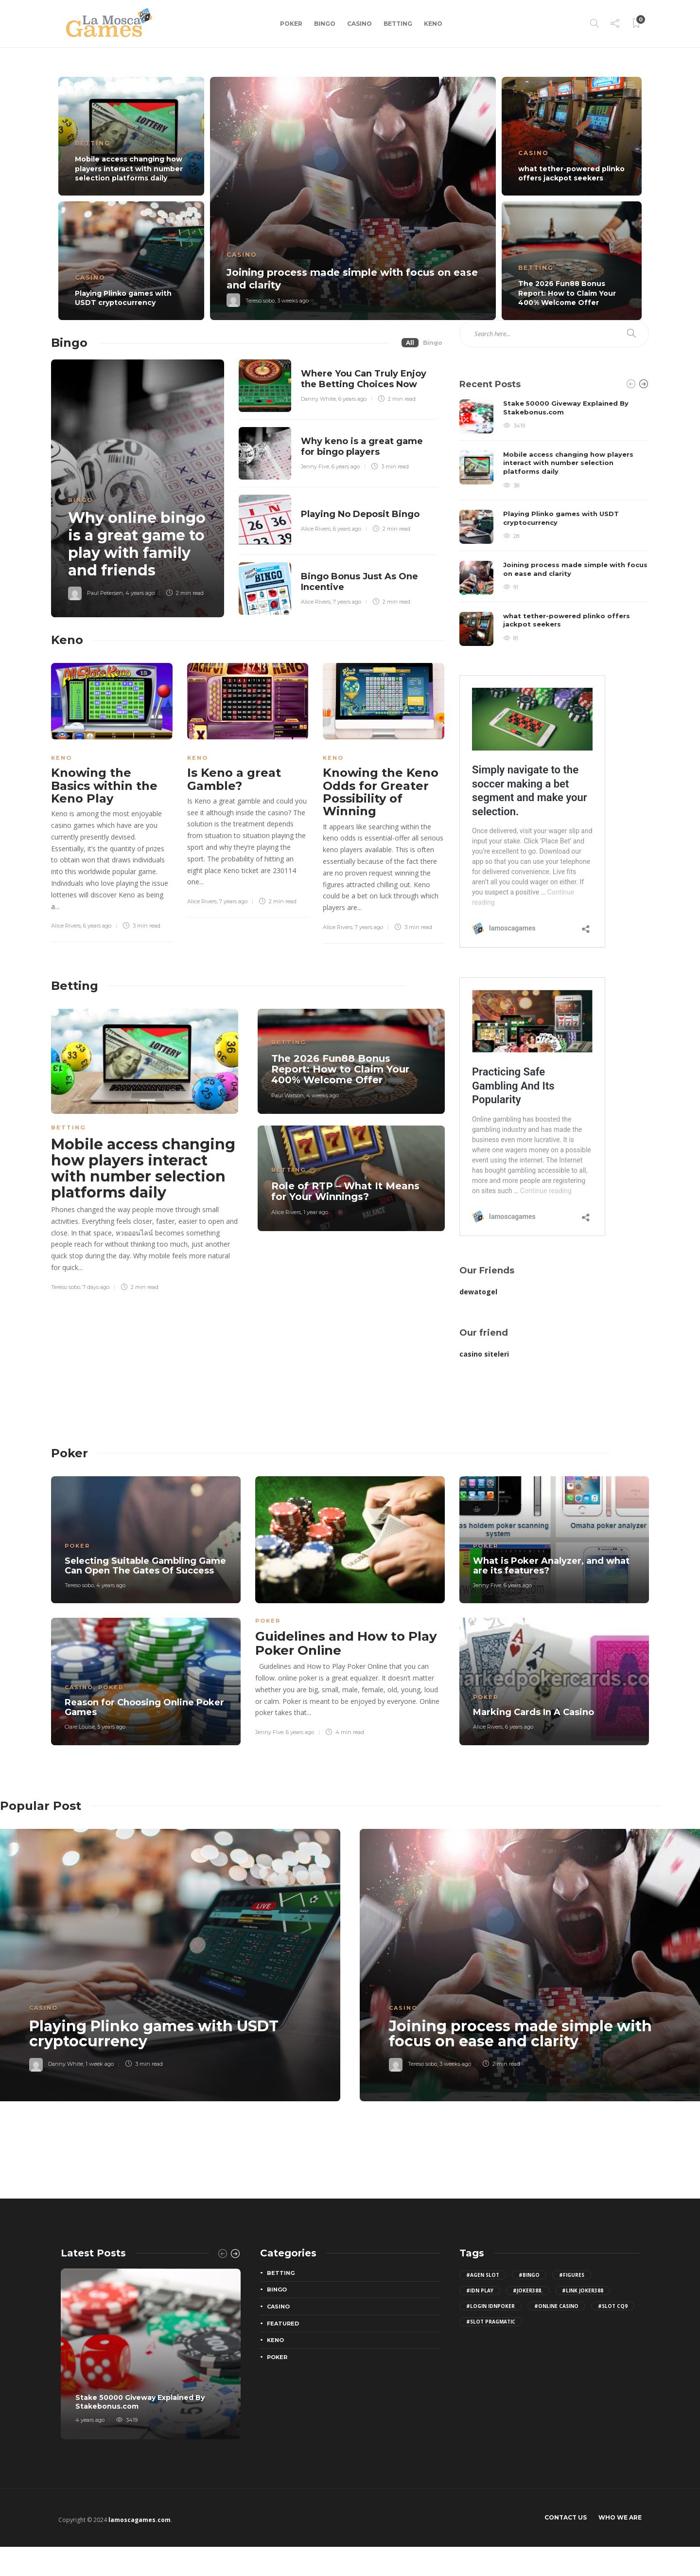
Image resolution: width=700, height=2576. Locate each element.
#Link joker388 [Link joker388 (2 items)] (582, 2290)
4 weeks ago (322, 1095)
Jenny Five (315, 466)
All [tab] (410, 342)
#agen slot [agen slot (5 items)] (482, 2275)
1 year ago (315, 1212)
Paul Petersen (105, 593)
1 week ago (100, 2063)
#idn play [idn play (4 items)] (479, 2290)
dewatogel (478, 1291)
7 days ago (96, 1287)
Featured (283, 2323)
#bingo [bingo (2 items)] (529, 2275)
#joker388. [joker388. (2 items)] (527, 2290)
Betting (398, 23)
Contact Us (565, 2517)
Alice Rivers (316, 528)
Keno (433, 23)
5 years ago (111, 1726)
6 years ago (352, 398)
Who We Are (620, 2517)
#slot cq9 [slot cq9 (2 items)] (613, 2306)
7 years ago (347, 601)
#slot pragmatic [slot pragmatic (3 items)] (490, 2321)
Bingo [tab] (432, 342)
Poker (291, 23)
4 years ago (140, 593)
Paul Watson (287, 1095)
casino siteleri (484, 1354)
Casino (359, 23)
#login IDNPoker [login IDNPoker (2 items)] (490, 2306)
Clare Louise (80, 1726)
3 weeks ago (293, 300)
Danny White (318, 398)
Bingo (324, 23)
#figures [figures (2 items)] (571, 2275)
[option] (350, 198)
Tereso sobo (260, 300)
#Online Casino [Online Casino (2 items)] (556, 2306)
